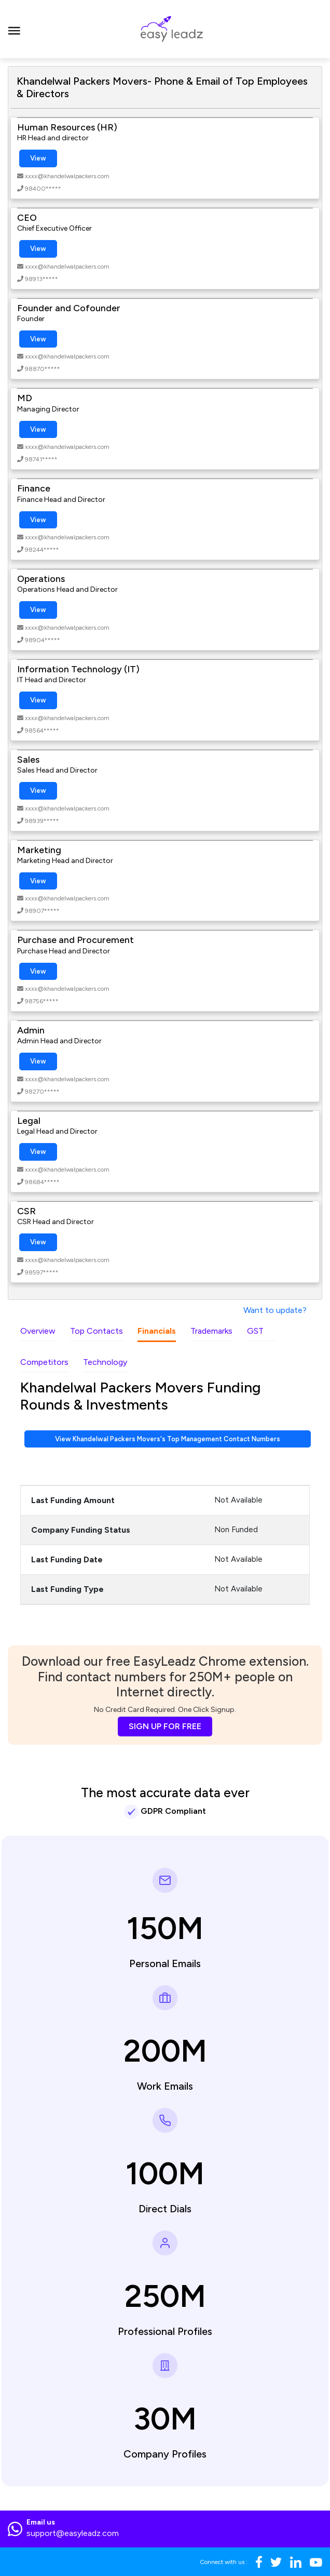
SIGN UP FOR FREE (165, 1726)
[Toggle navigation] (14, 29)
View (38, 158)
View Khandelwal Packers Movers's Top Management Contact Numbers (167, 1439)
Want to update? (275, 1310)
